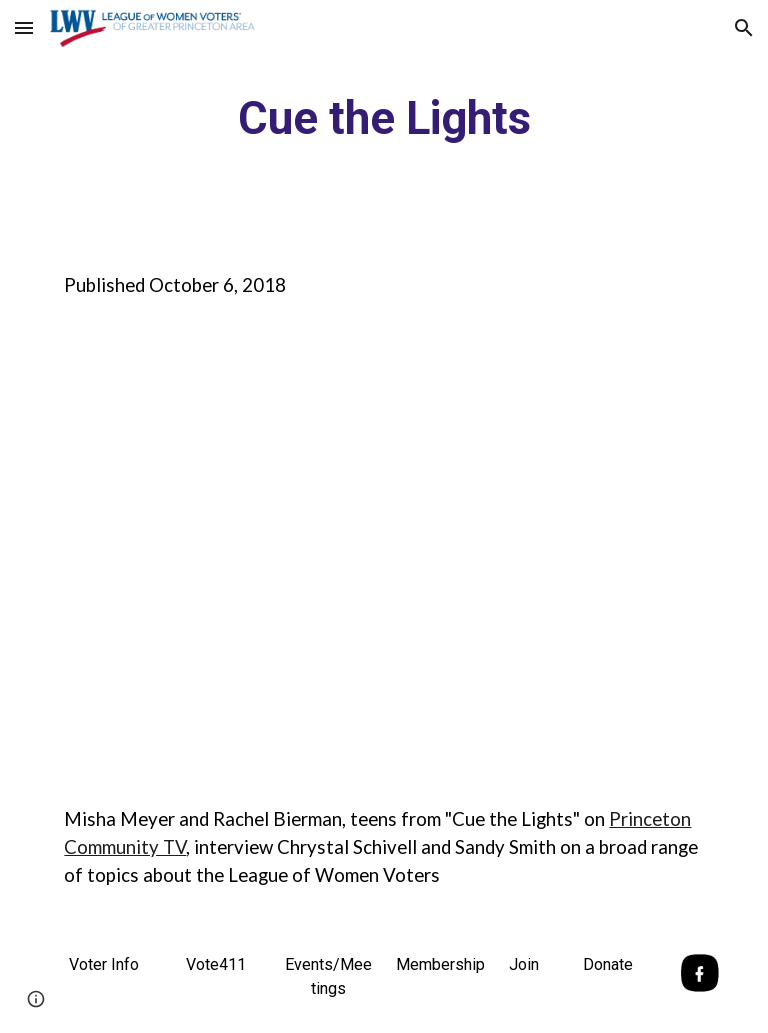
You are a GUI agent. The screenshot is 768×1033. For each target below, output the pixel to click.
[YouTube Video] (355, 552)
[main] (383, 119)
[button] (24, 27)
